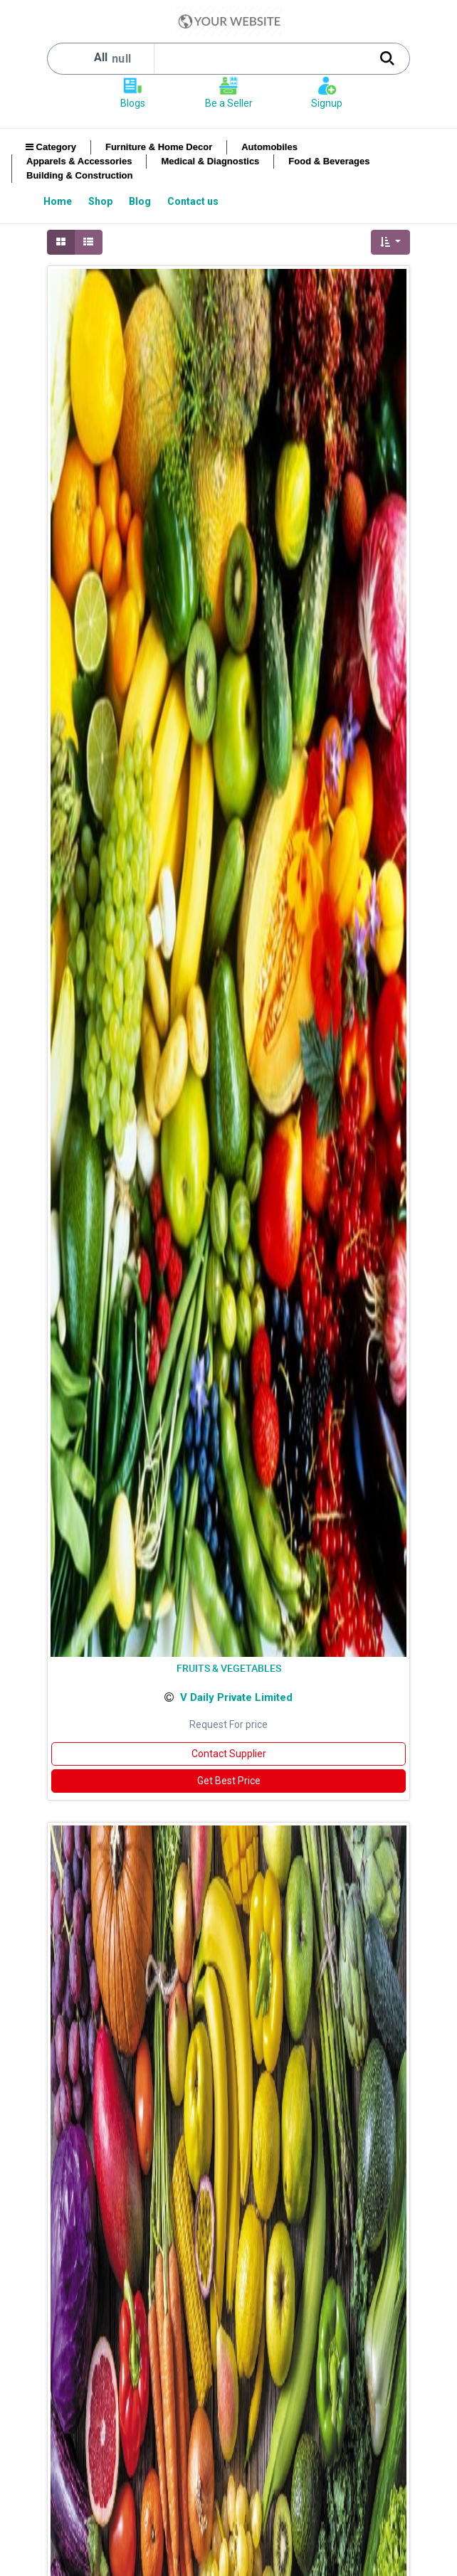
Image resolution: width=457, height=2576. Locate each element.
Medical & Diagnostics (210, 161)
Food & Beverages (328, 161)
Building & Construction (79, 175)
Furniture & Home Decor (158, 147)
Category (51, 147)
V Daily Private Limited (236, 1697)
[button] (390, 242)
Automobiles (269, 147)
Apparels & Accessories (79, 161)
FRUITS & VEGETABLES (229, 1668)
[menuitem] (58, 201)
